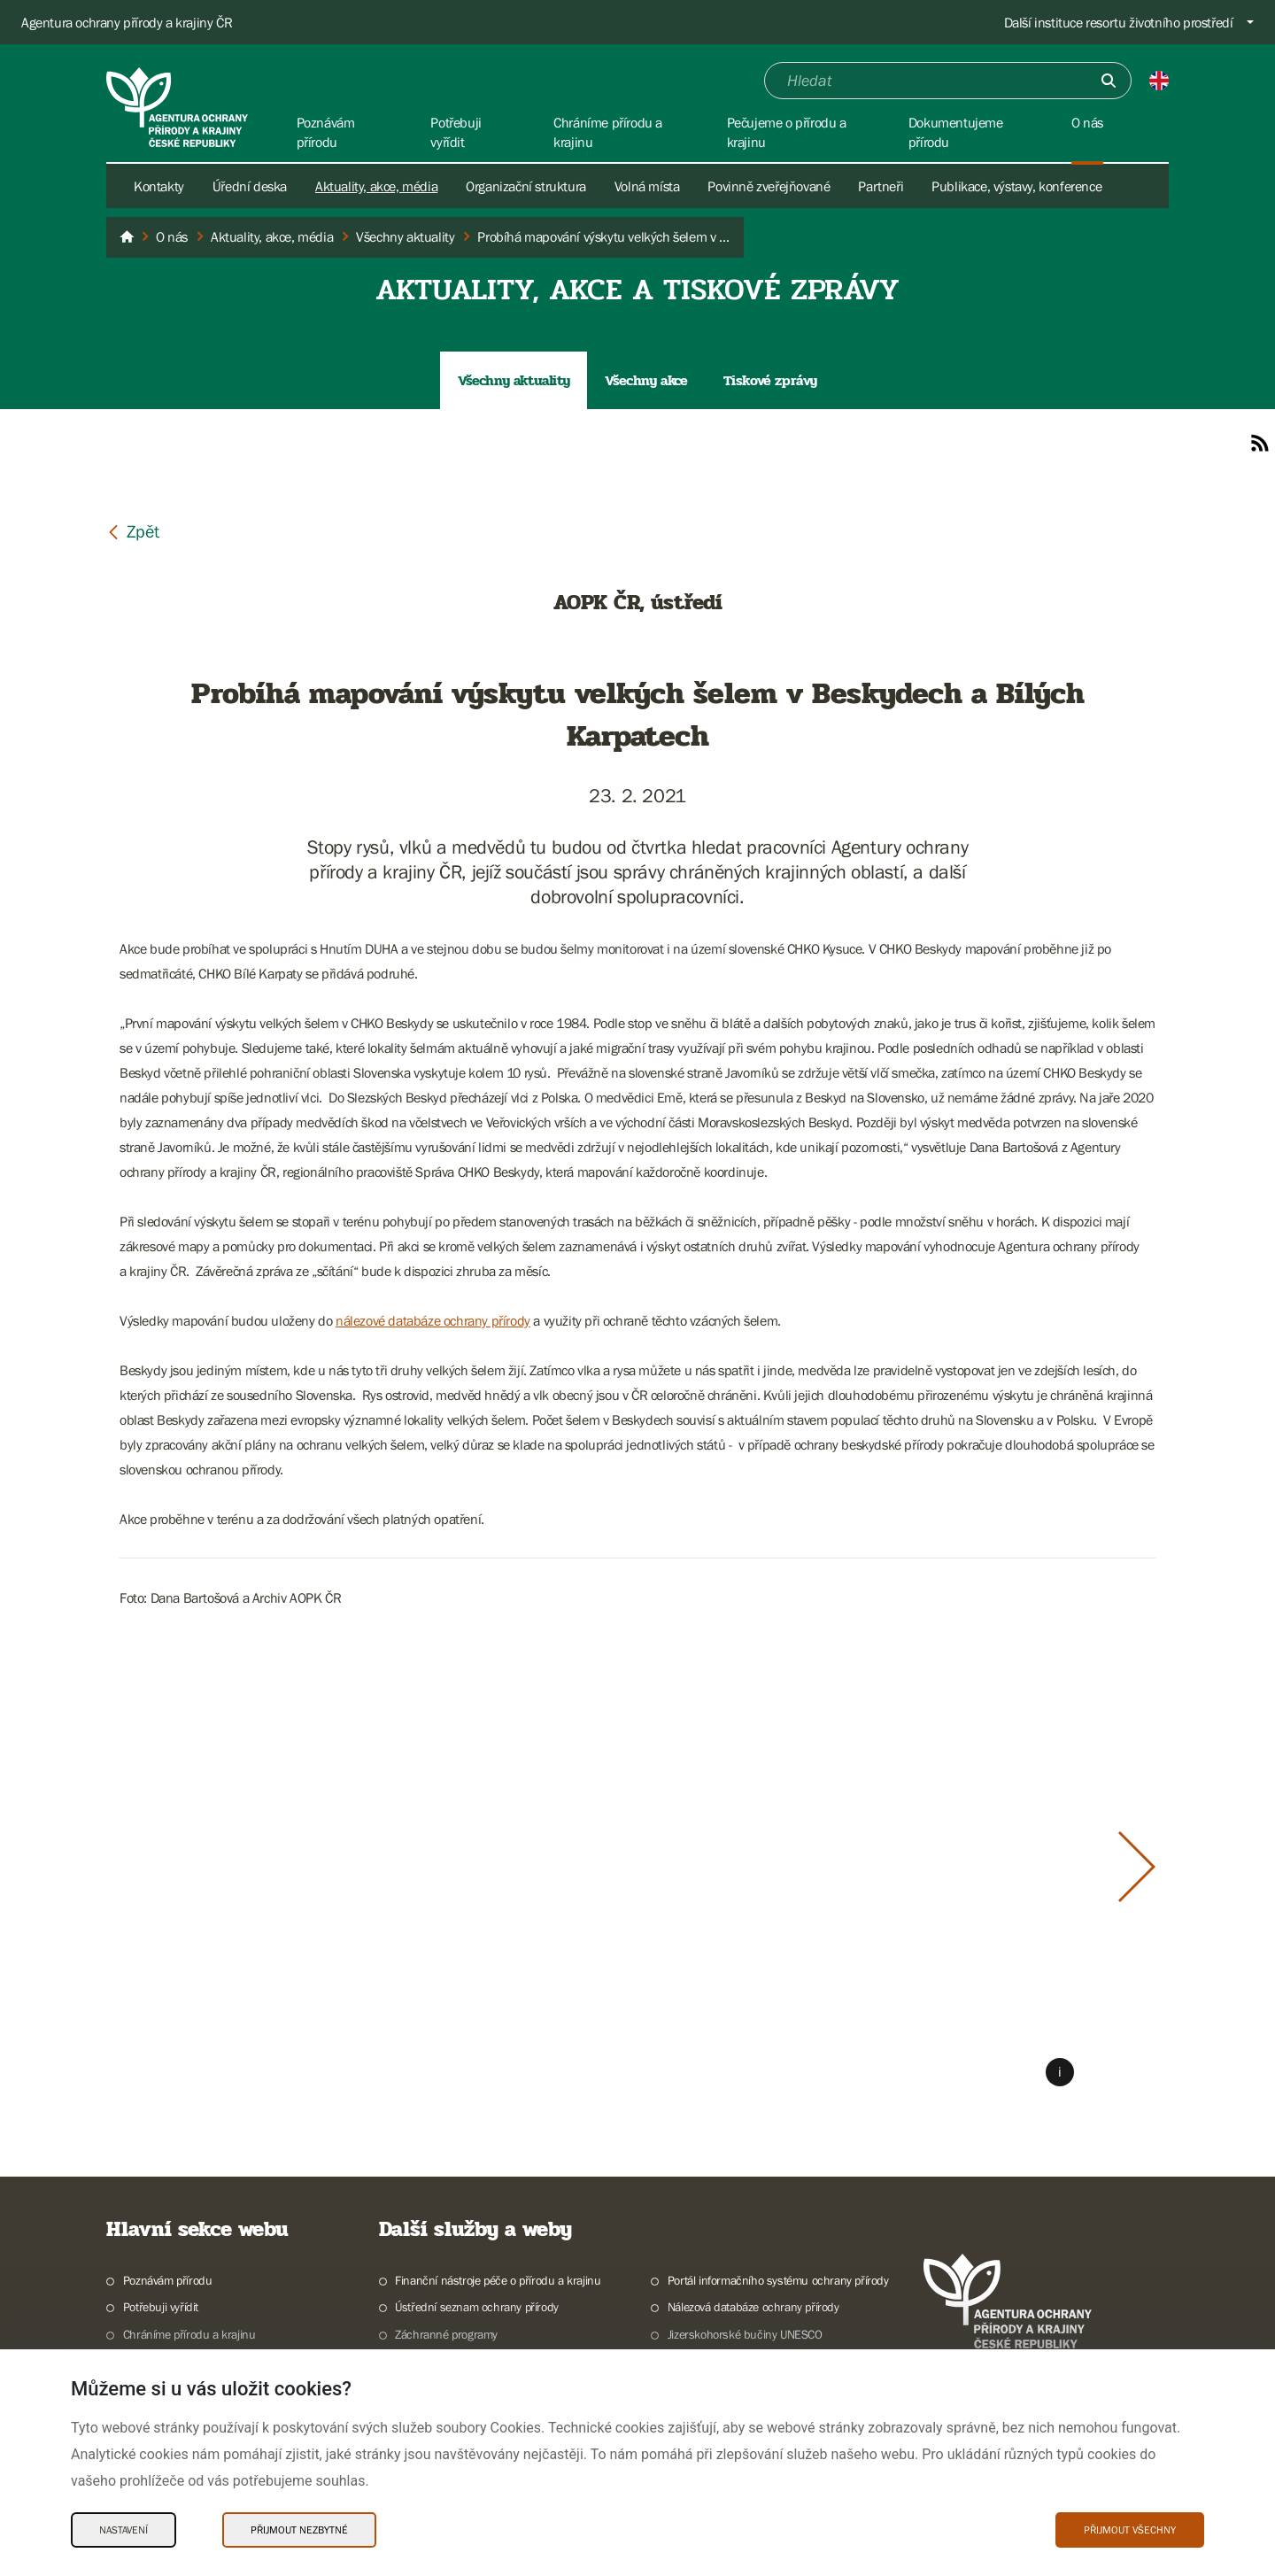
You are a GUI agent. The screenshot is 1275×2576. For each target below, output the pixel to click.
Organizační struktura (526, 186)
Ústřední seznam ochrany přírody (477, 2307)
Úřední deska (249, 186)
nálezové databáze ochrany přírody (433, 1320)
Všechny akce (646, 380)
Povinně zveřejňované (768, 186)
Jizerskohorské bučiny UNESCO (745, 2334)
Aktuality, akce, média (376, 186)
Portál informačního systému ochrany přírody (778, 2280)
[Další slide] (1137, 1866)
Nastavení (123, 2530)
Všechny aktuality (513, 380)
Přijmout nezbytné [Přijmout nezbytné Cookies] (299, 2530)
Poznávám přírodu (167, 2280)
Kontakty (159, 186)
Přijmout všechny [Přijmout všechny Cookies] (1130, 2530)
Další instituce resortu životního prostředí (1118, 22)
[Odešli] (1108, 80)
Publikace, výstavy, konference (1016, 186)
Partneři (880, 186)
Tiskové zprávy (770, 380)
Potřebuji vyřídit (160, 2307)
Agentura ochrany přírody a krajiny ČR (126, 22)
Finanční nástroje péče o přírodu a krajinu (497, 2280)
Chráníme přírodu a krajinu (189, 2334)
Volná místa (647, 186)
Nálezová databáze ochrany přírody (753, 2307)
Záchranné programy (446, 2334)
